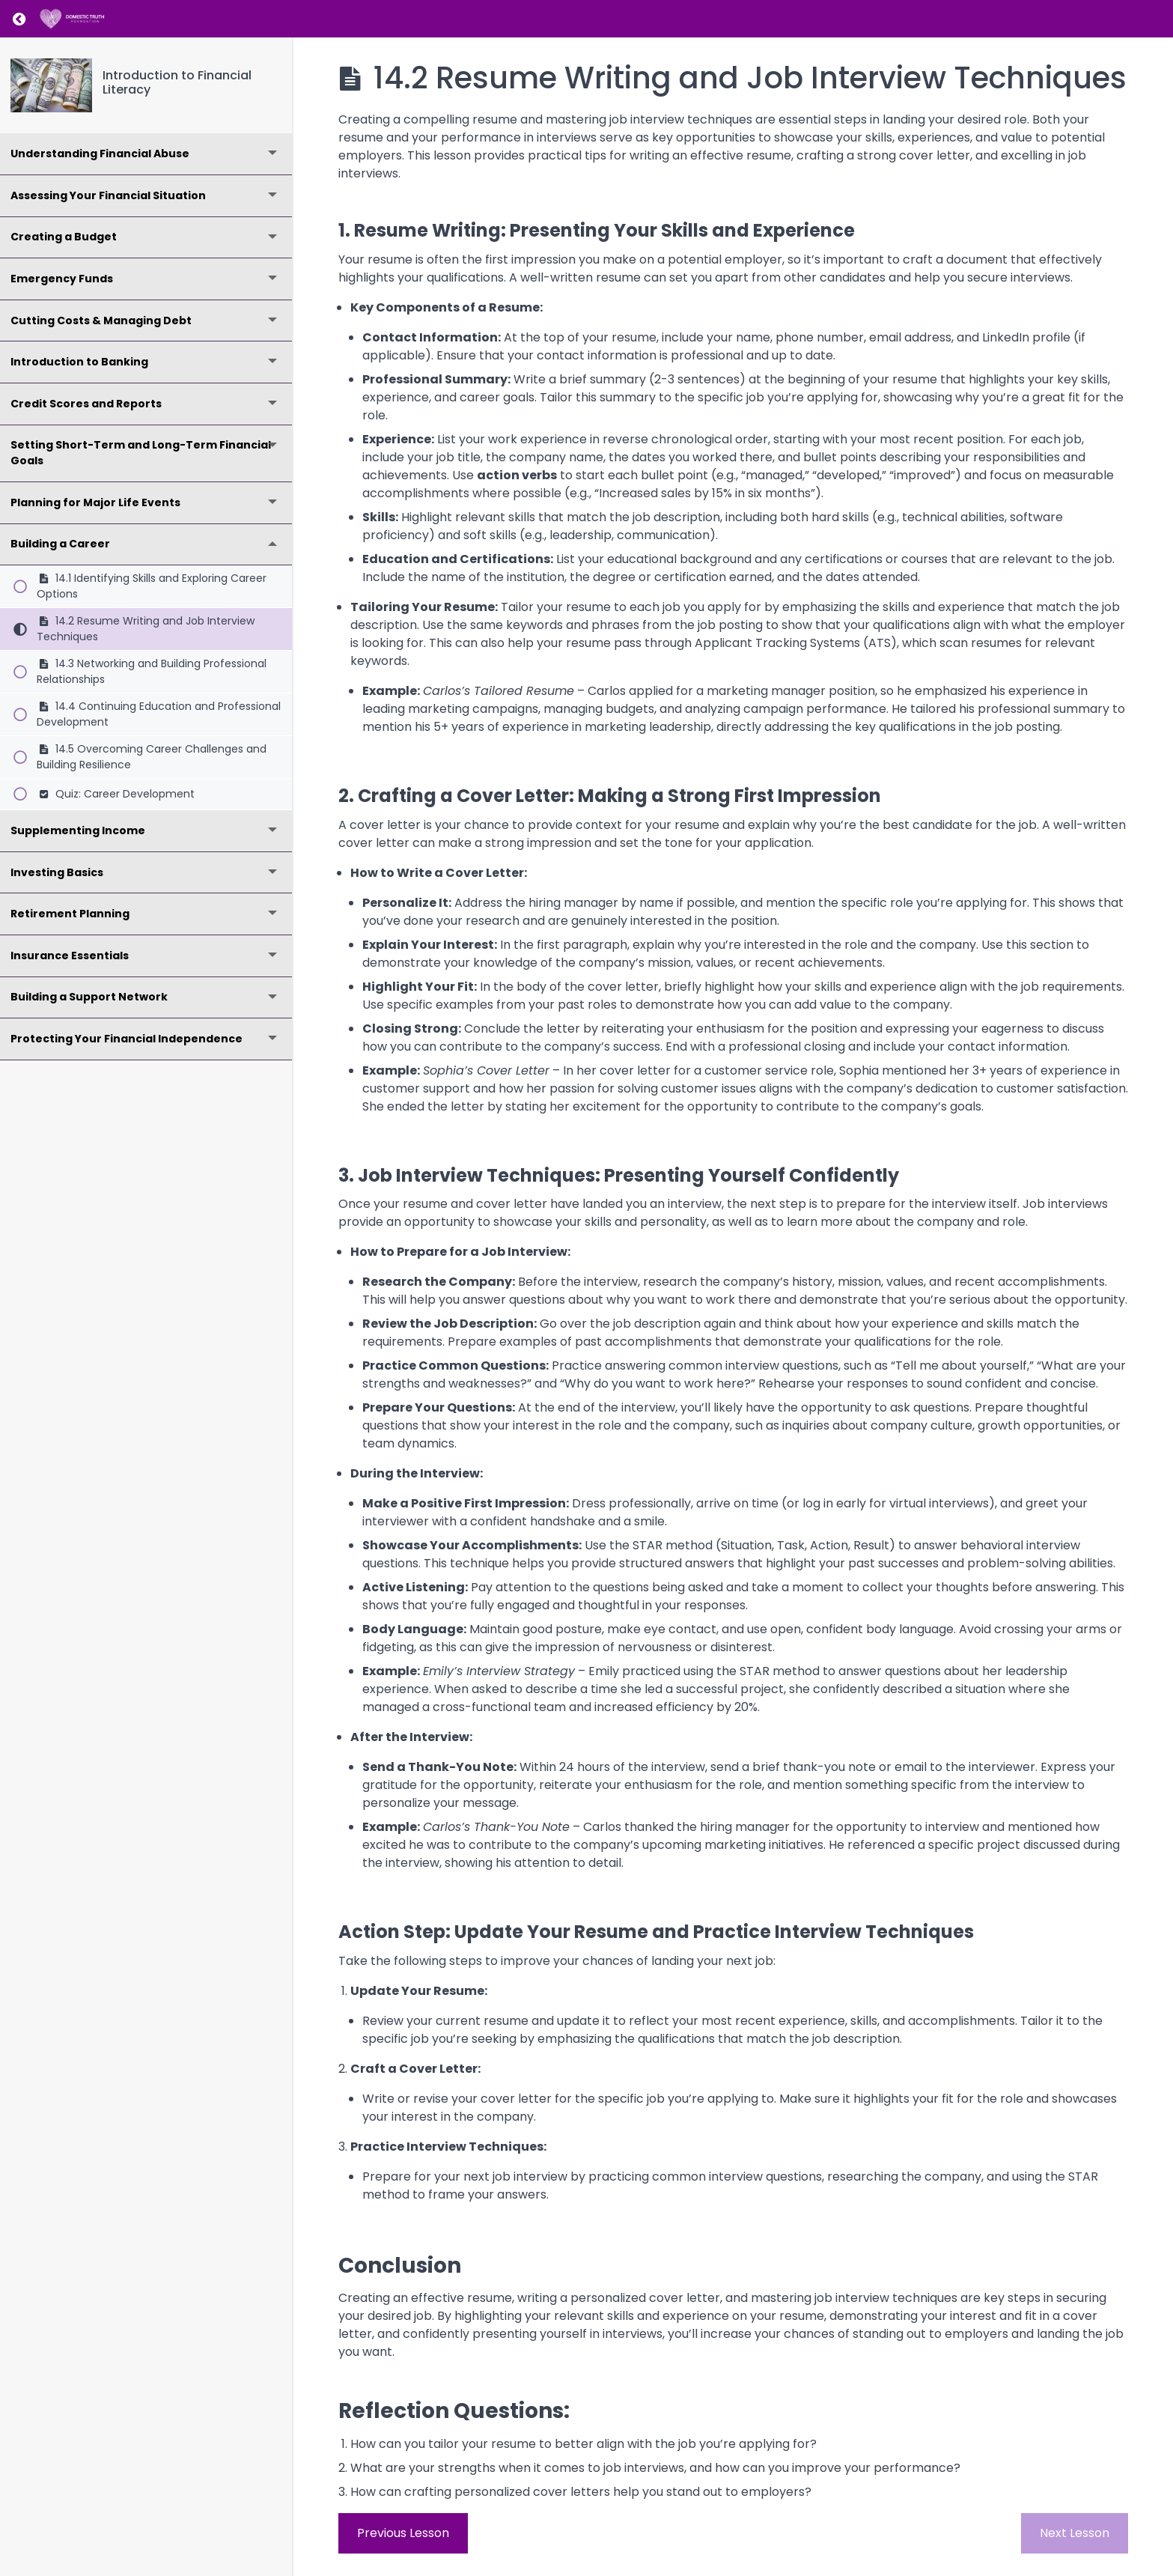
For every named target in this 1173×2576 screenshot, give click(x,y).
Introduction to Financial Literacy (177, 82)
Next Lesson (1074, 2533)
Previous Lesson (403, 2533)
